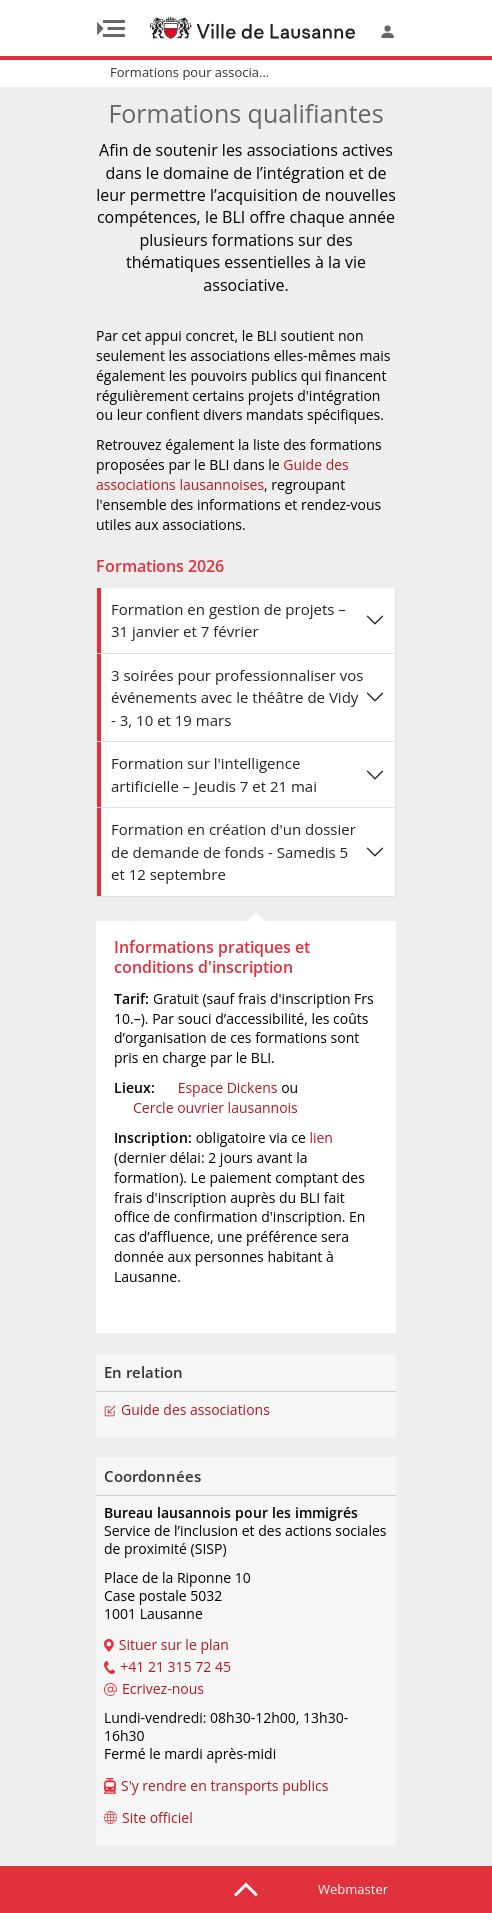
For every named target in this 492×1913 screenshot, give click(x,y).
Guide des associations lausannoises (222, 474)
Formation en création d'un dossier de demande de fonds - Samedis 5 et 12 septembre (233, 851)
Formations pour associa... (189, 72)
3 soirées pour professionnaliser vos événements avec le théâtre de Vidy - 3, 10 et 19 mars (237, 697)
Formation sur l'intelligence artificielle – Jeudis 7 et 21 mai (214, 774)
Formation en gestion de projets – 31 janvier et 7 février (228, 620)
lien (321, 1137)
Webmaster (353, 1889)
